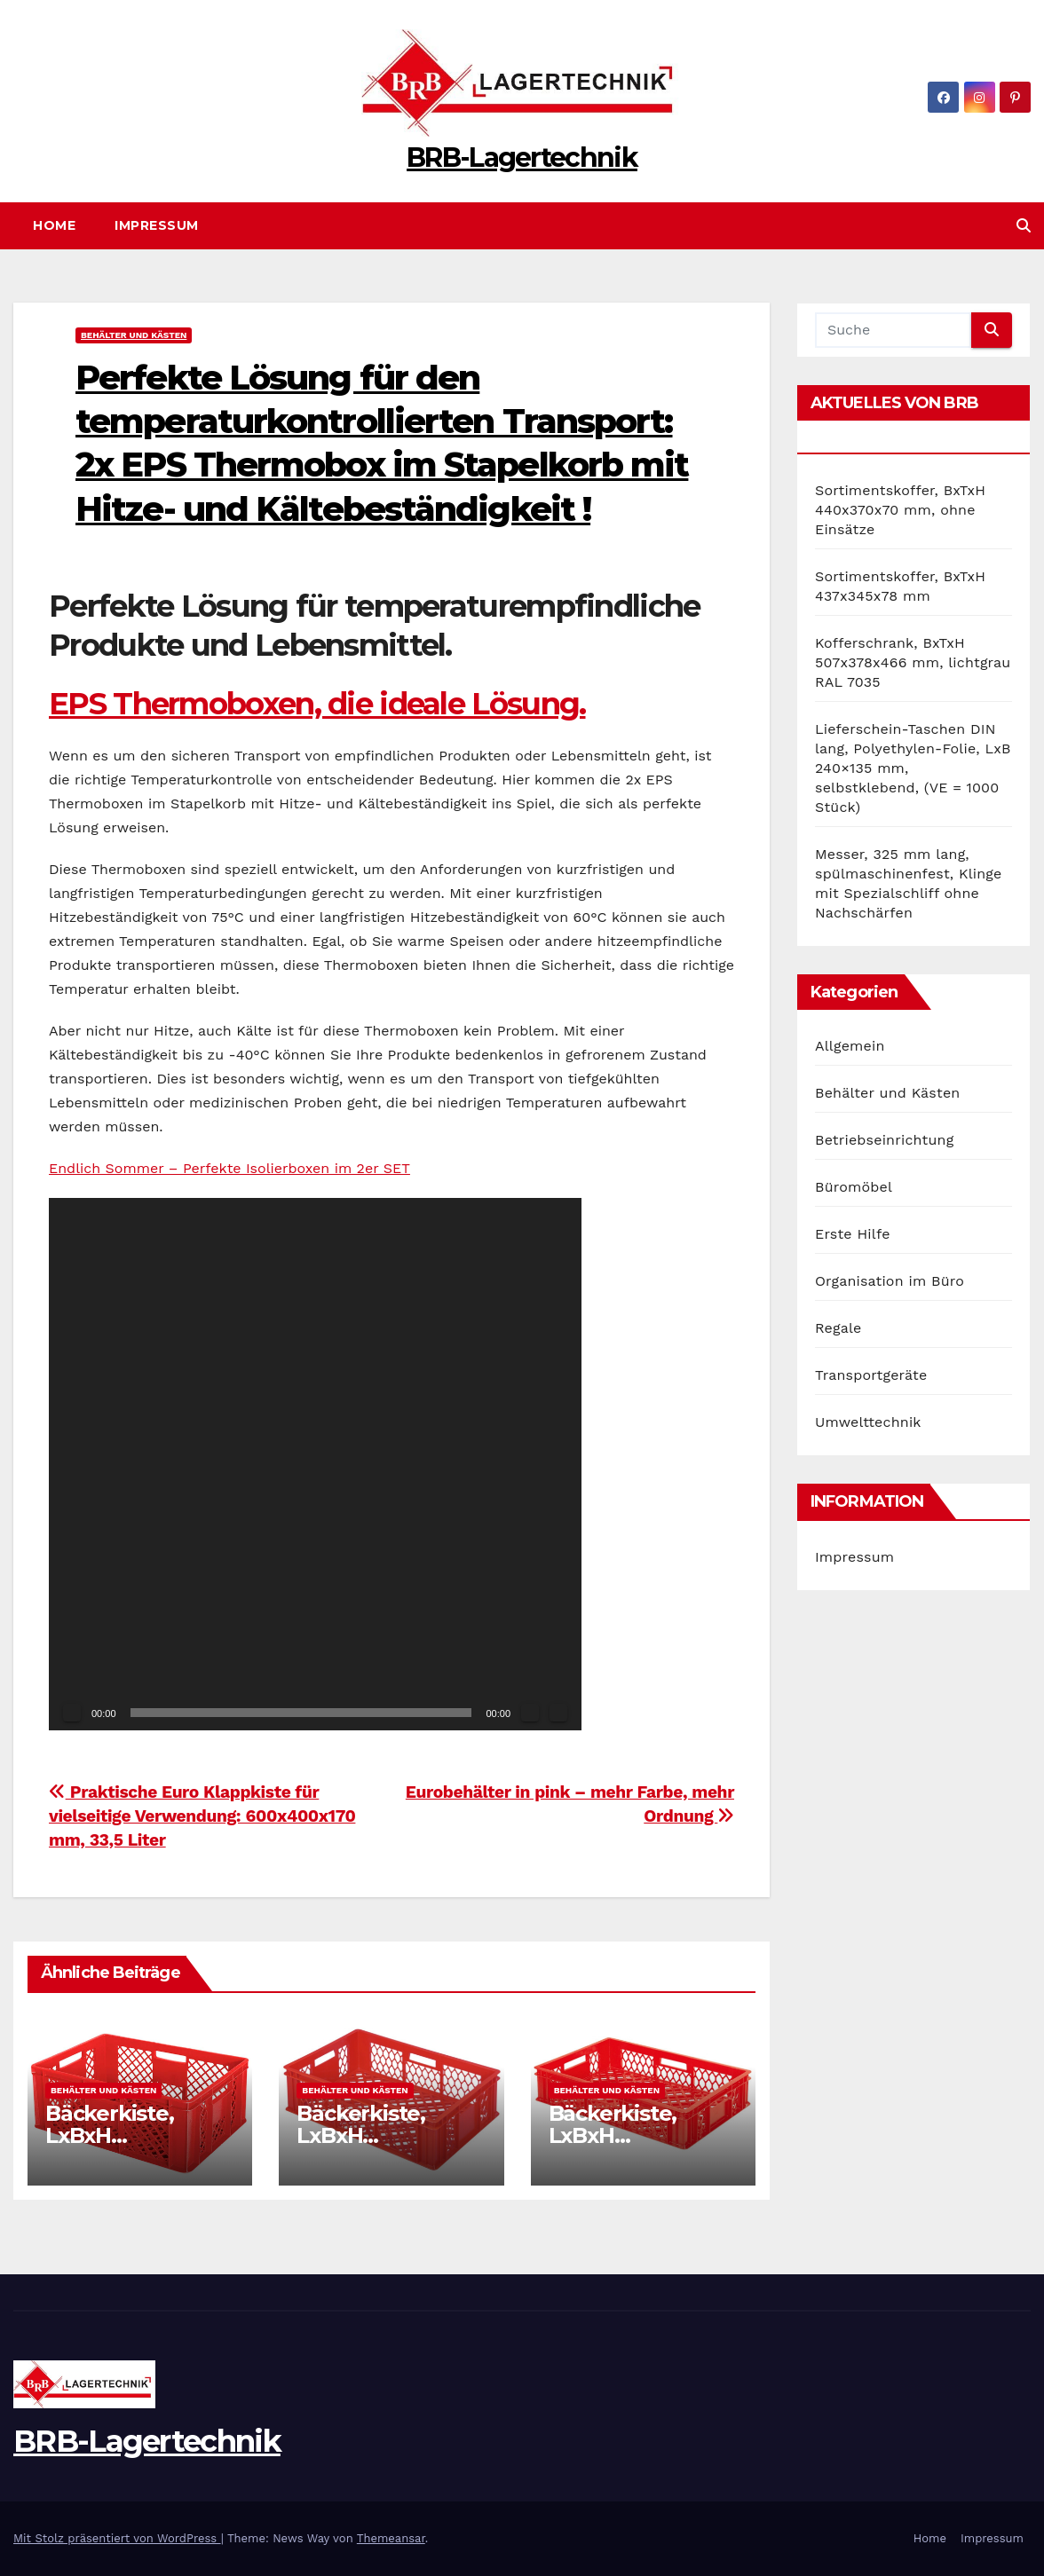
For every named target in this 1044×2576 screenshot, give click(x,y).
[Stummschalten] (530, 1712)
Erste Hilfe (852, 1233)
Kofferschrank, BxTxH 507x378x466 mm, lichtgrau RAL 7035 (912, 662)
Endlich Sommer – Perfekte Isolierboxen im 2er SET (229, 1168)
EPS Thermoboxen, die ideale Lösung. (317, 703)
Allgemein (850, 1045)
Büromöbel (853, 1186)
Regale (838, 1328)
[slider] (301, 1712)
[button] (1023, 225)
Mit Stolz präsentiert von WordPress (117, 2538)
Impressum (157, 225)
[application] (315, 1464)
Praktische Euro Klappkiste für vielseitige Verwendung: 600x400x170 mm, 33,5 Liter (202, 1816)
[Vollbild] (558, 1712)
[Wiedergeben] (72, 1712)
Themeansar (391, 2538)
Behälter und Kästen (133, 335)
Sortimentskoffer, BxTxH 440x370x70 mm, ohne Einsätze (900, 510)
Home (54, 225)
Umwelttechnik (868, 1422)
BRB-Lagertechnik (522, 157)
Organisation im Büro (889, 1280)
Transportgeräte (871, 1375)
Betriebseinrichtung (884, 1139)
